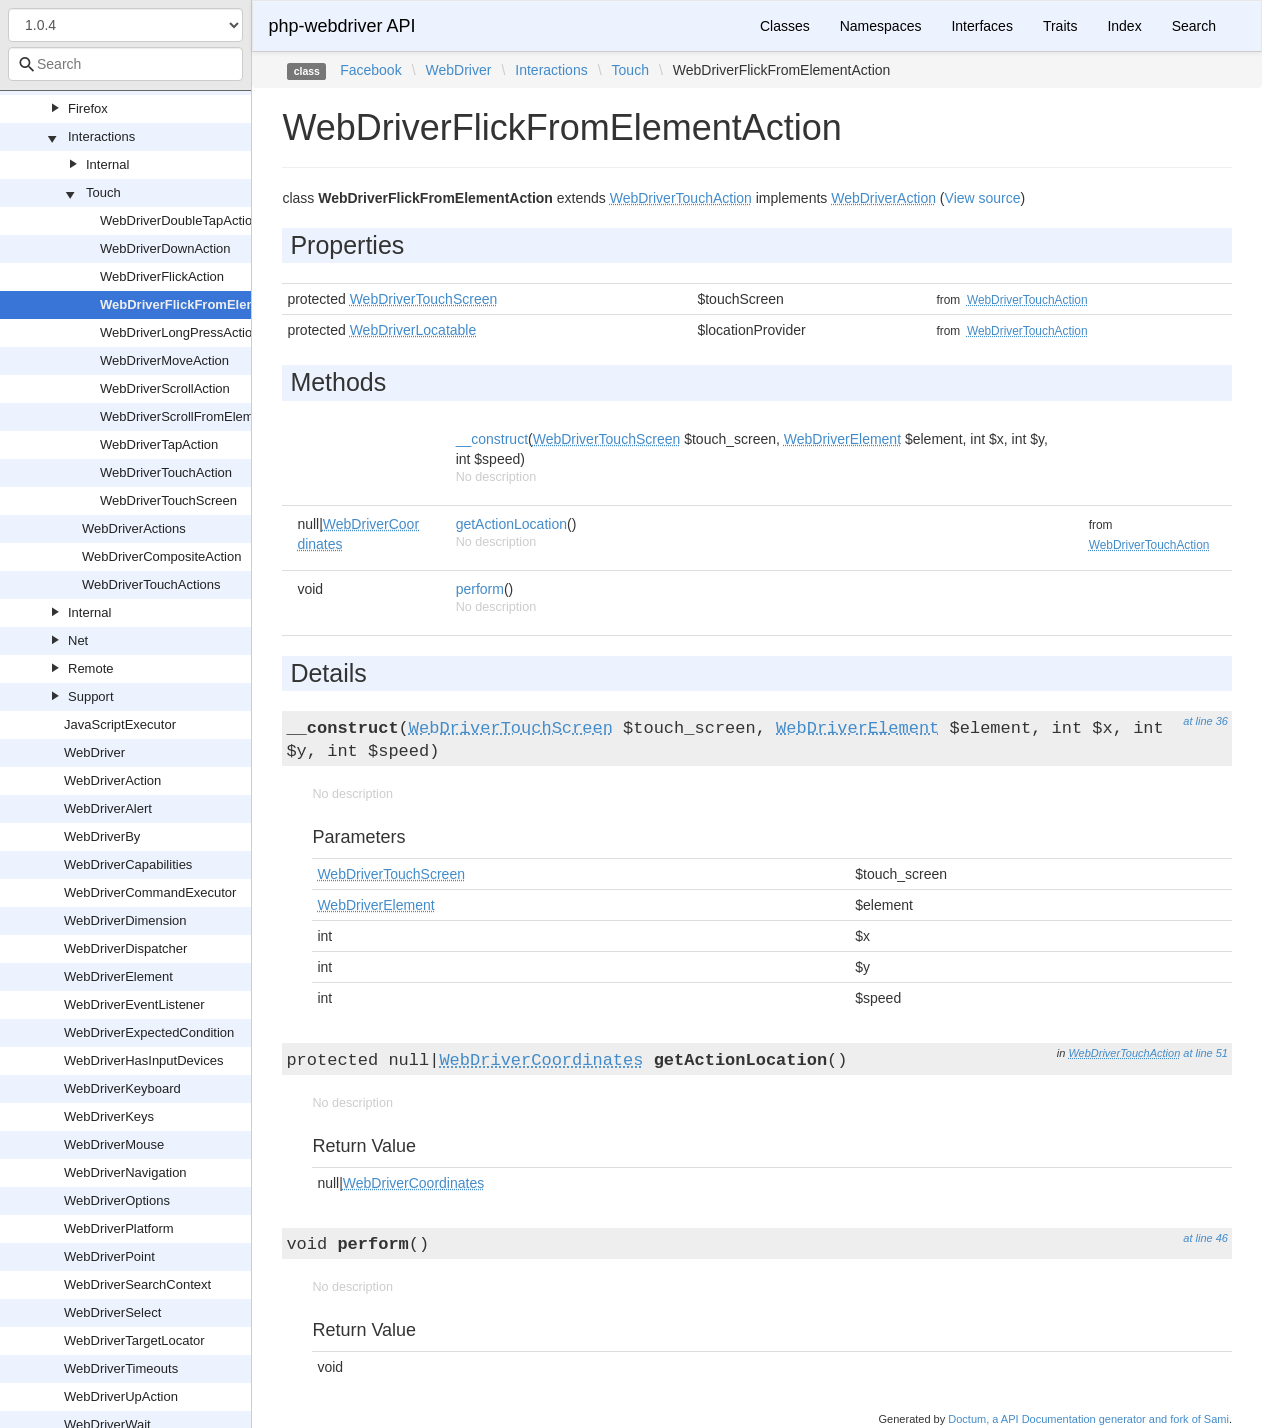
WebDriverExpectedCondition (149, 1032)
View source (983, 198)
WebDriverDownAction (165, 248)
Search (1194, 26)
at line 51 (1205, 1053)
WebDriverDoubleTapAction (179, 220)
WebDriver (94, 752)
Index (1124, 26)
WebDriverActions (134, 528)
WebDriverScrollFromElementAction (204, 416)
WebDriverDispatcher (125, 948)
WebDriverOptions (117, 1200)
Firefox (88, 108)
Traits (1060, 26)
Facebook (370, 70)
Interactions (101, 136)
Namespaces (881, 26)
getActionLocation (511, 524)
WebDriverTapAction (159, 444)
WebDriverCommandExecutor (150, 892)
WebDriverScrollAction (165, 388)
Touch (103, 192)
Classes (785, 26)
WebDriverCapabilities (128, 864)
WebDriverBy (102, 836)
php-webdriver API (341, 26)
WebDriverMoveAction (164, 360)
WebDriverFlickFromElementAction (209, 304)
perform (480, 589)
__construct (492, 439)
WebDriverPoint (109, 1256)
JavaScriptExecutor (120, 724)
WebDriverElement (118, 976)
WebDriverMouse (114, 1144)
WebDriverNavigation (125, 1172)
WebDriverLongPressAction (179, 332)
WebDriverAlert (108, 808)
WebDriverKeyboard (122, 1088)
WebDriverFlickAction (162, 276)
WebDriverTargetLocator (134, 1340)
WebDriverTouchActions (151, 584)
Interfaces (981, 26)
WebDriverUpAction (121, 1396)
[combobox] (125, 64)
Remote (91, 668)
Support (91, 696)
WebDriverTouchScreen (168, 500)
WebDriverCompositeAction (161, 556)
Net (78, 640)
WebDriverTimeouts (121, 1368)
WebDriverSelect (112, 1312)
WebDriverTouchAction (166, 472)
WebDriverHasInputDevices (143, 1060)
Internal (107, 164)
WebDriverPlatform (119, 1228)
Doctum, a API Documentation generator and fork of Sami (1088, 1419)
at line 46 (1205, 1238)
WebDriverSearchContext (137, 1284)
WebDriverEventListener (134, 1004)
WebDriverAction (112, 780)
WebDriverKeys (109, 1116)
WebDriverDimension (125, 920)
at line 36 (1205, 721)
